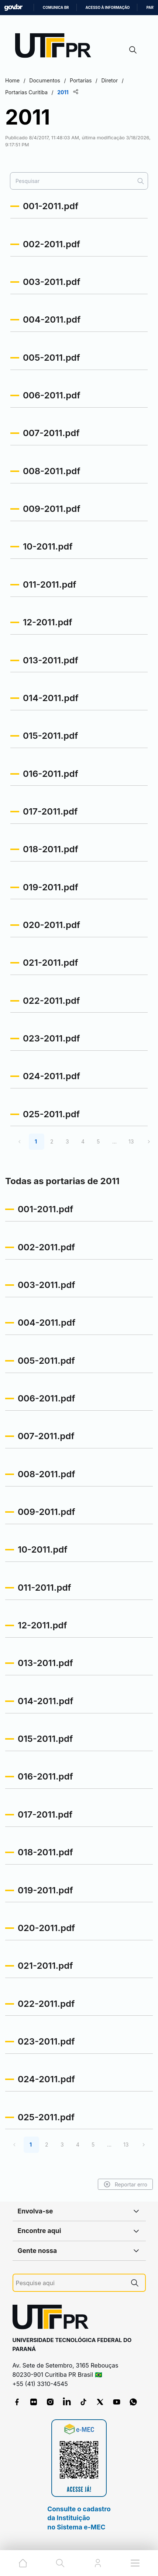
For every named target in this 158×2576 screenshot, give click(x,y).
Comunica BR (56, 8)
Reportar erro (125, 2184)
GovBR (13, 7)
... (114, 1141)
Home (12, 80)
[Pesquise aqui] (70, 2283)
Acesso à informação (108, 8)
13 (131, 1141)
